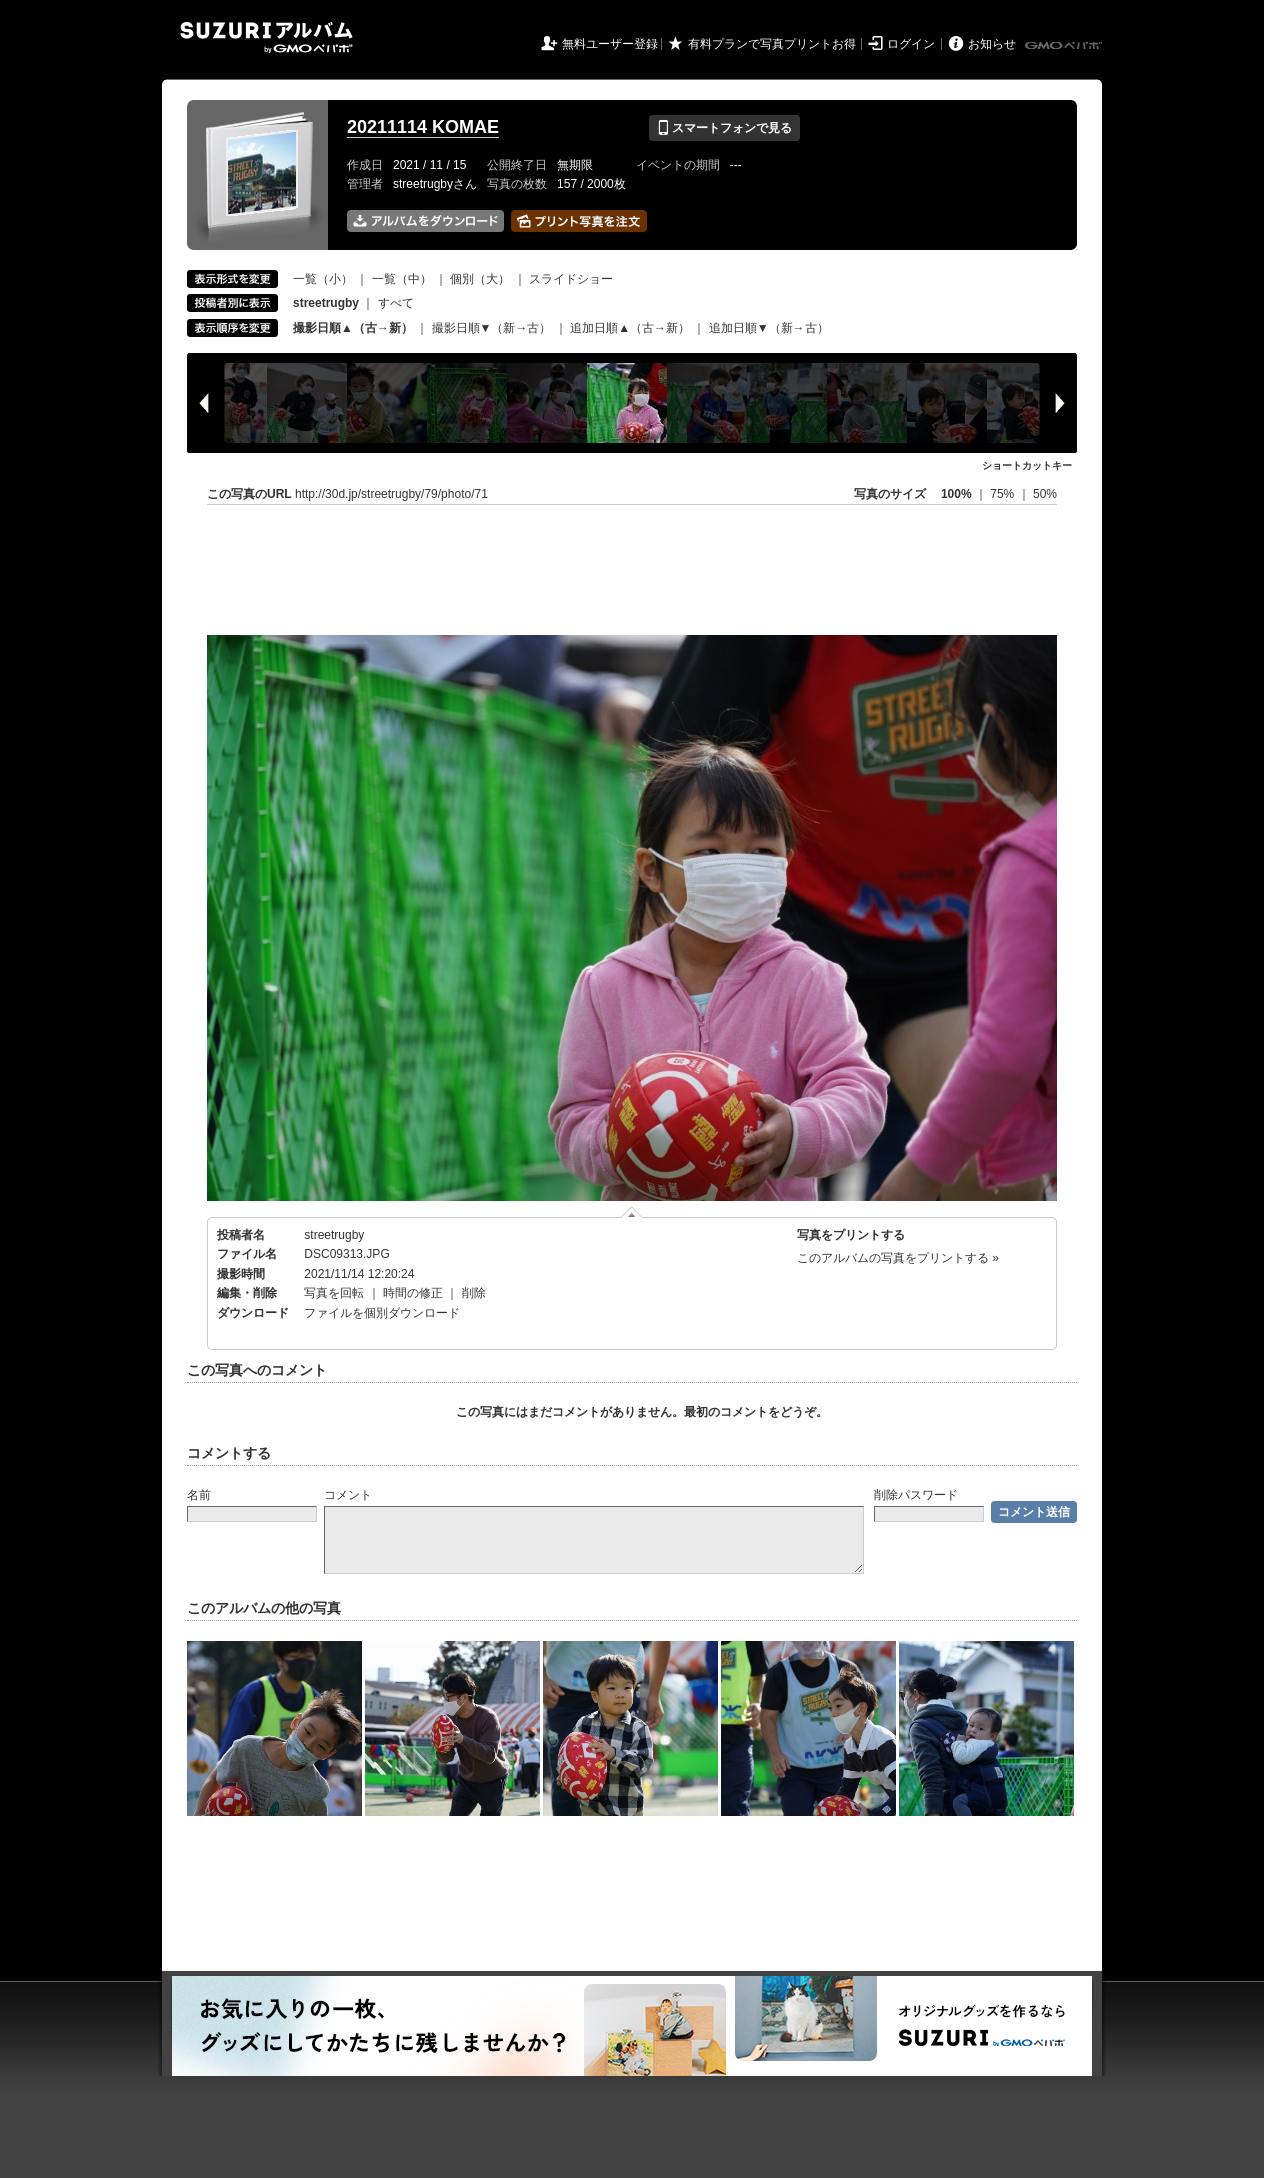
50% (1045, 494)
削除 (474, 1293)
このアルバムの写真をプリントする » (898, 1258)
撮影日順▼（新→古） (492, 328)
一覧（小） (323, 279)
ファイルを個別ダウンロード (382, 1313)
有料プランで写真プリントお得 (772, 44)
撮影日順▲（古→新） (353, 328)
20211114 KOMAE (423, 127)
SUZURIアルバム (266, 37)
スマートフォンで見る (724, 128)
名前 (199, 1495)
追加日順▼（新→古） (769, 328)
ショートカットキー (1027, 465)
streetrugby (334, 1235)
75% (1003, 494)
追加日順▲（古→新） (630, 328)
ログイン (911, 44)
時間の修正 (413, 1293)
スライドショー (571, 279)
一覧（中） (402, 279)
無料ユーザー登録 (610, 44)
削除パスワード (916, 1495)
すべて (396, 303)
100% (956, 494)
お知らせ (992, 44)
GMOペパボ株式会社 (1065, 46)
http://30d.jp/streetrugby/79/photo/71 (391, 494)
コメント (348, 1495)
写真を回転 (334, 1293)
